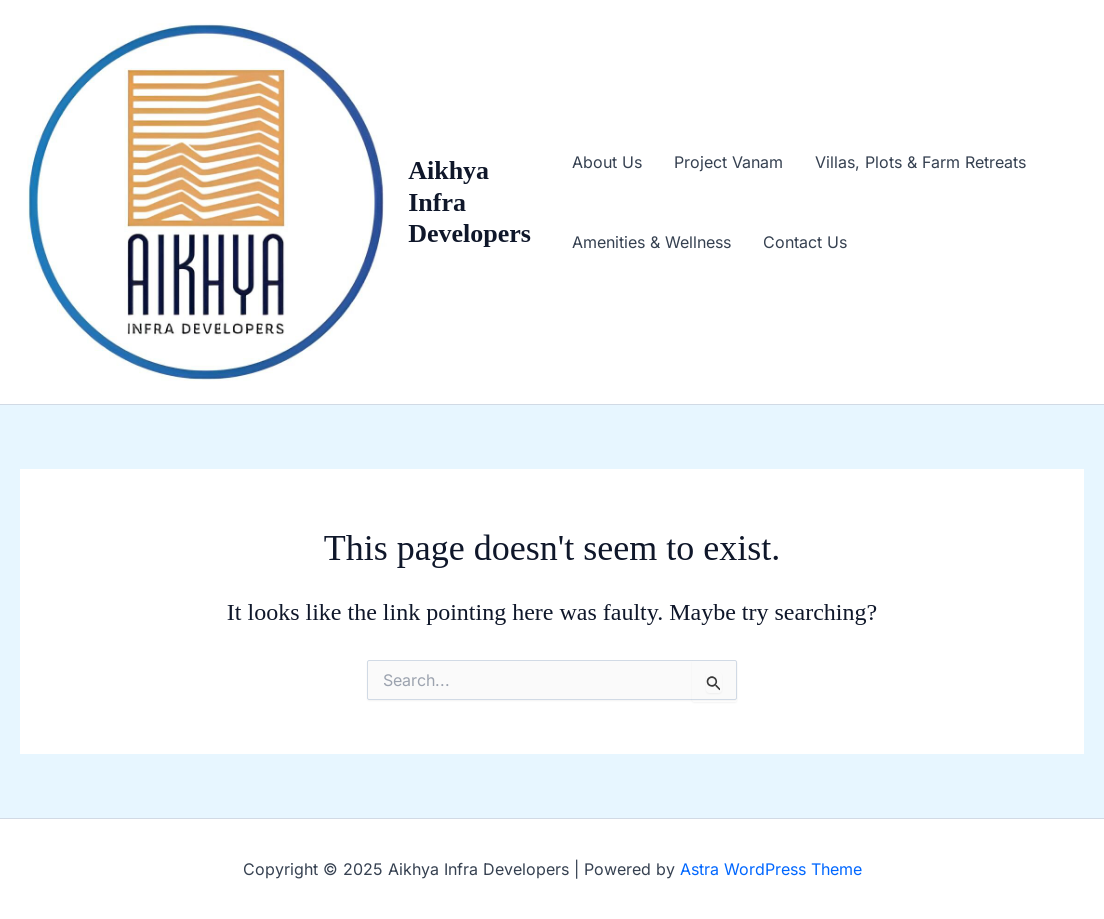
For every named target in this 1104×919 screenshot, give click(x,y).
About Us (607, 162)
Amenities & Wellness (651, 242)
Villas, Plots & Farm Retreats (920, 162)
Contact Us (805, 242)
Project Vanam (728, 162)
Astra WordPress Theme (771, 869)
